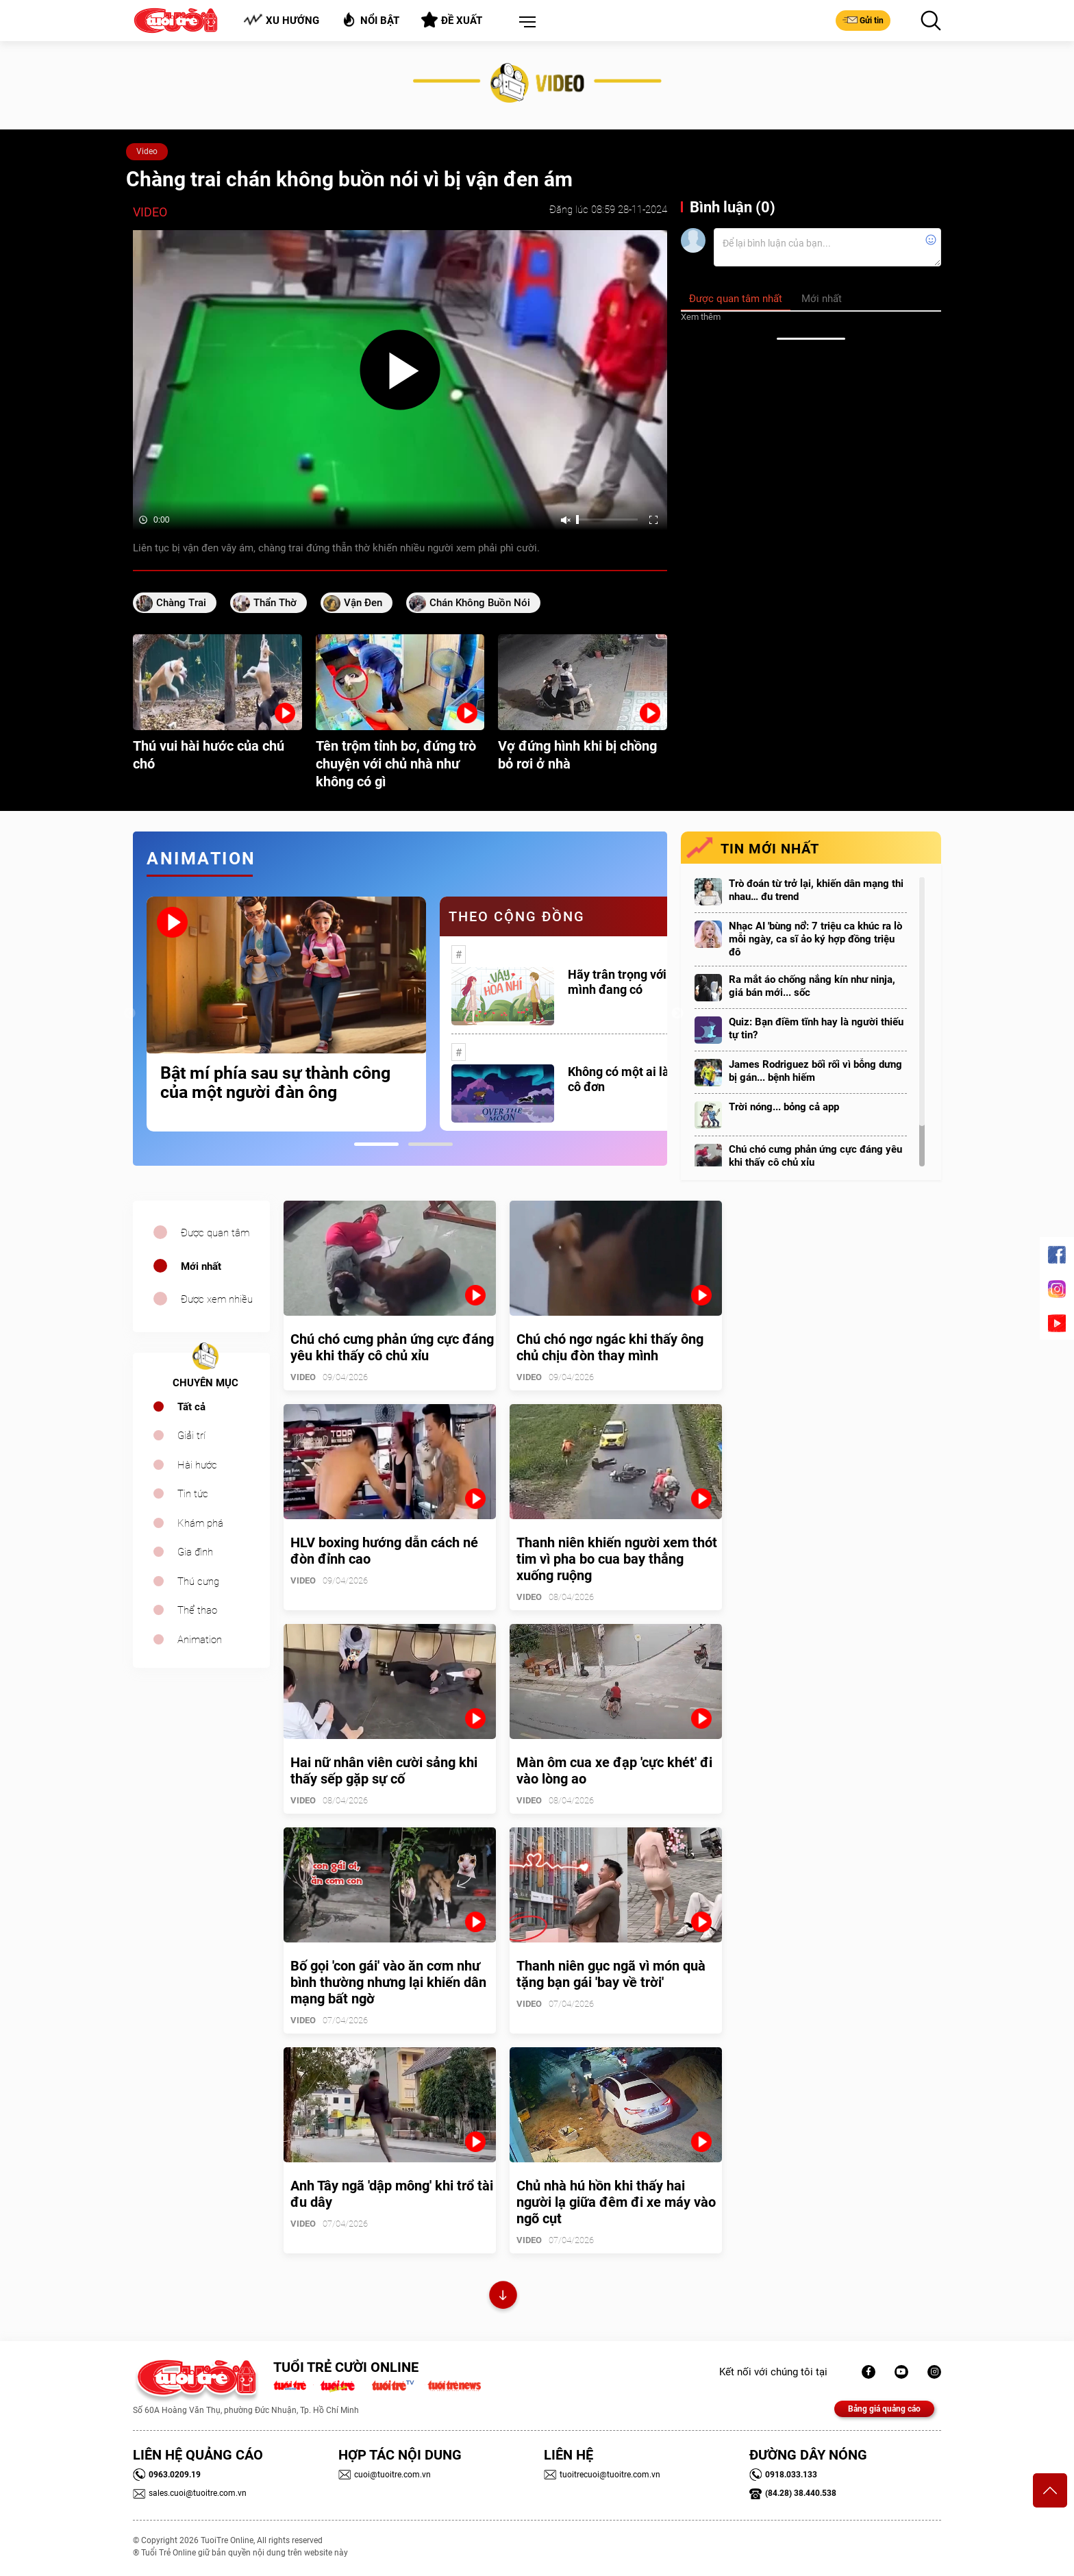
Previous (129, 1014)
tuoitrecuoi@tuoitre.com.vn (602, 2474)
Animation (199, 1640)
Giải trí (191, 1435)
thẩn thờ (275, 603)
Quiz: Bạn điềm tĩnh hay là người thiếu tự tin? (816, 1028)
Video (147, 151)
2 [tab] (430, 1144)
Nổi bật (370, 19)
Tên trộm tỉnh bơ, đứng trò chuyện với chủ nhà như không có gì (396, 764)
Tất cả (191, 1407)
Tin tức (192, 1494)
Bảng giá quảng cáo (884, 2409)
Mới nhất (201, 1266)
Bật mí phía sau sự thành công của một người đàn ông (275, 1083)
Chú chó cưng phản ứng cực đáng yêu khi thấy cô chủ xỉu (815, 1155)
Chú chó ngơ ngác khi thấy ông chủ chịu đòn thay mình (609, 1347)
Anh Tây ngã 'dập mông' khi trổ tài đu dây (391, 2193)
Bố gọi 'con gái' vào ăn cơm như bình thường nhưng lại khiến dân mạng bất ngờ (388, 1982)
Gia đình (195, 1552)
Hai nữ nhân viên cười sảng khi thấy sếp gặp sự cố (383, 1770)
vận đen (363, 603)
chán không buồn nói (479, 603)
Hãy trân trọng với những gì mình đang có (642, 982)
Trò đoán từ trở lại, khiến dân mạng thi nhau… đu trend (816, 890)
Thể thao (197, 1610)
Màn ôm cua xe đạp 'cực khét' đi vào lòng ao (614, 1770)
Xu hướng (281, 20)
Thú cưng (198, 1581)
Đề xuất (451, 20)
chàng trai (181, 603)
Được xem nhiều (217, 1299)
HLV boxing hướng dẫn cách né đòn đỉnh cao (384, 1550)
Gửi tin (863, 19)
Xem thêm (701, 317)
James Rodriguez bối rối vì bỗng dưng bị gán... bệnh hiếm (815, 1071)
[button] (525, 22)
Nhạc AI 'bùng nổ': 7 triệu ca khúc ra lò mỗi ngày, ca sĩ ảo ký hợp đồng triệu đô (815, 939)
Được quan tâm (215, 1233)
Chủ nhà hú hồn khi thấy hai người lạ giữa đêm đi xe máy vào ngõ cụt (616, 2202)
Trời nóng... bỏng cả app (784, 1107)
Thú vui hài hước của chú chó (208, 755)
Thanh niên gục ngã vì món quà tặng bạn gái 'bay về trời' (610, 1974)
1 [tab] (376, 1144)
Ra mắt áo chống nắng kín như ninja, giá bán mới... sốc (812, 986)
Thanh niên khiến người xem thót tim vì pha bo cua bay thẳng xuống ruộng (616, 1559)
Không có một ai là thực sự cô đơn (640, 1079)
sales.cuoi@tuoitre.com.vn (190, 2493)
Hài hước (197, 1465)
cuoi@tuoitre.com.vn (384, 2474)
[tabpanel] (286, 1014)
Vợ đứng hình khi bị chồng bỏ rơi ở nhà (577, 755)
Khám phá (200, 1523)
